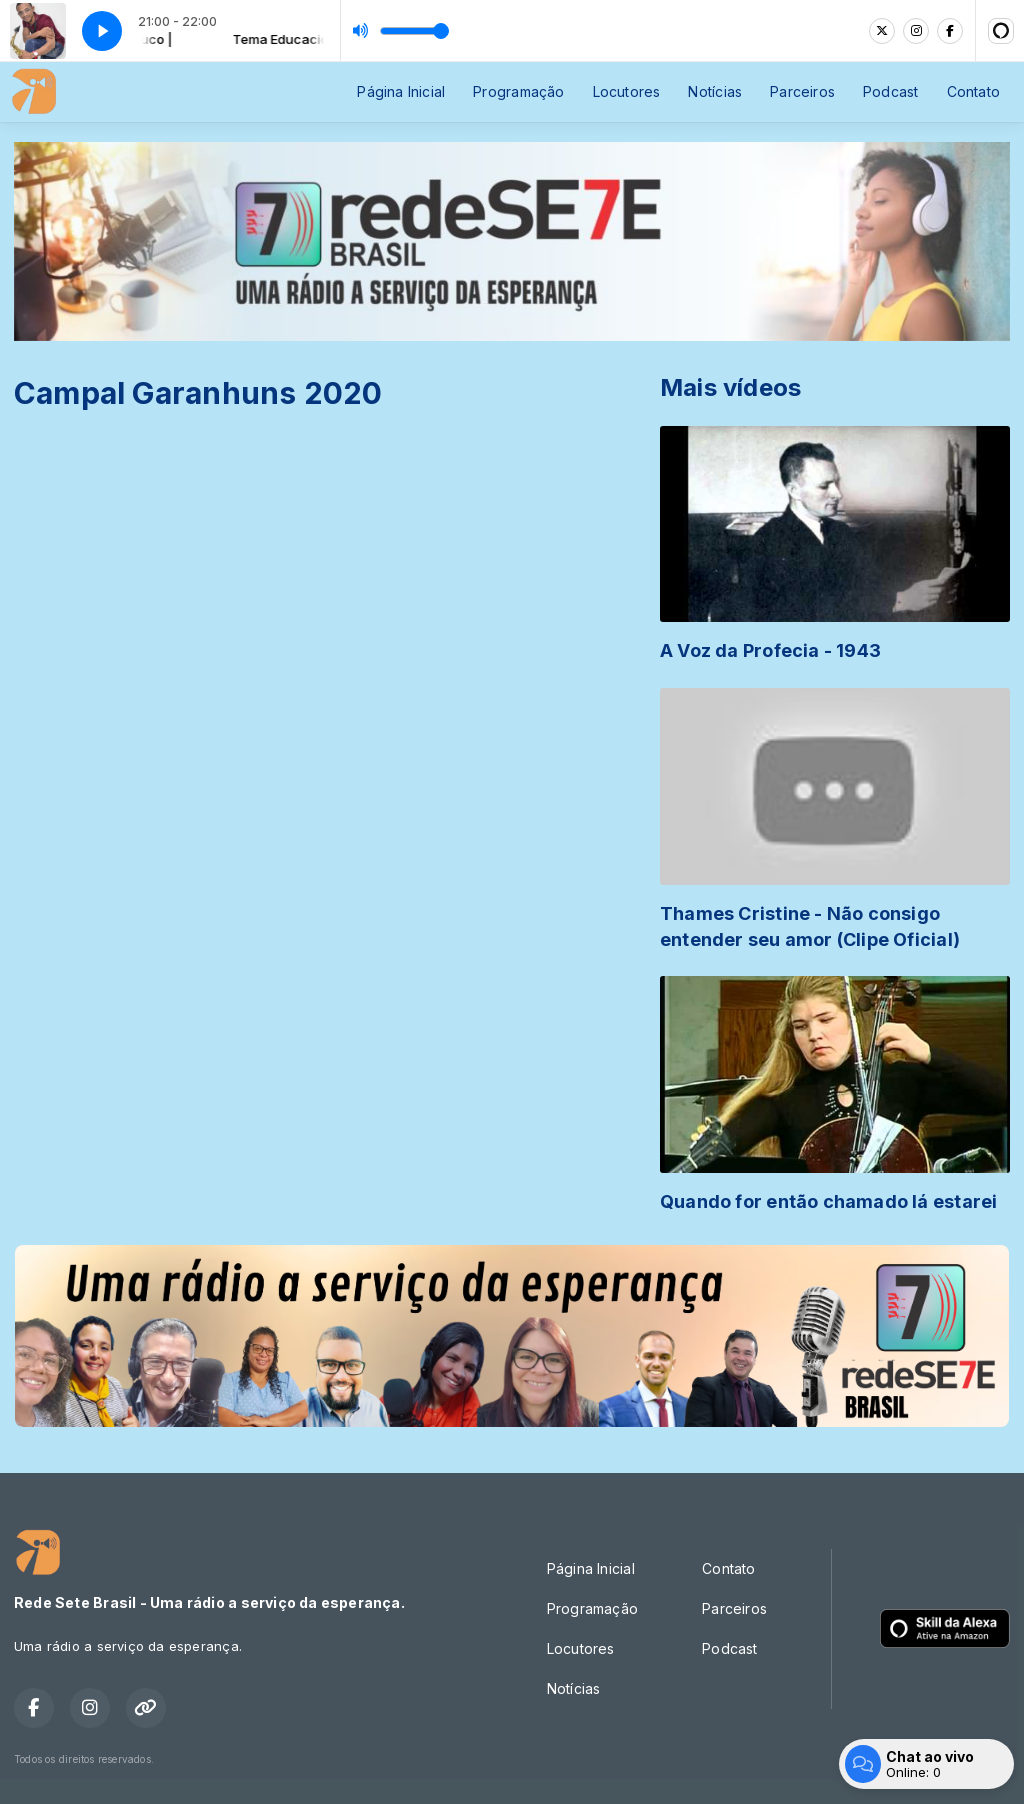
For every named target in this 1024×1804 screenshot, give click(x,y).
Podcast (890, 91)
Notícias (715, 91)
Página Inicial (401, 91)
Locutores (627, 91)
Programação (518, 91)
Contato (973, 91)
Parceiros (802, 91)
